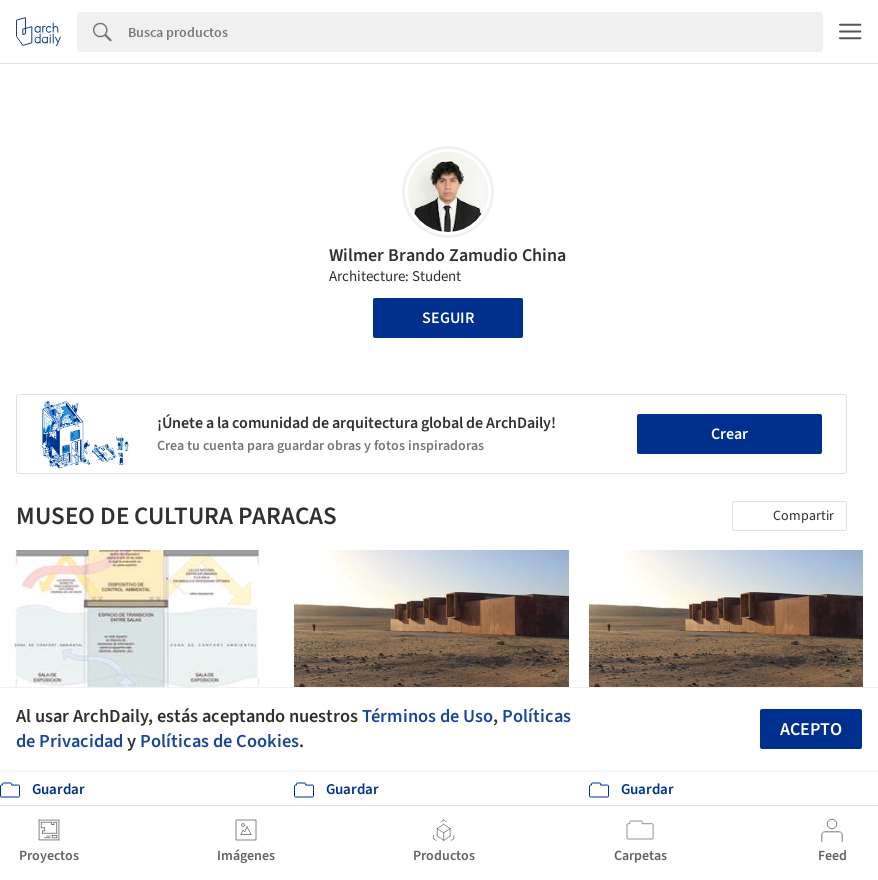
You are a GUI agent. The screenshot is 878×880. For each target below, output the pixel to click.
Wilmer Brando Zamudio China (447, 255)
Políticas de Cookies (219, 741)
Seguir (448, 318)
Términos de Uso (427, 716)
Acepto (811, 729)
